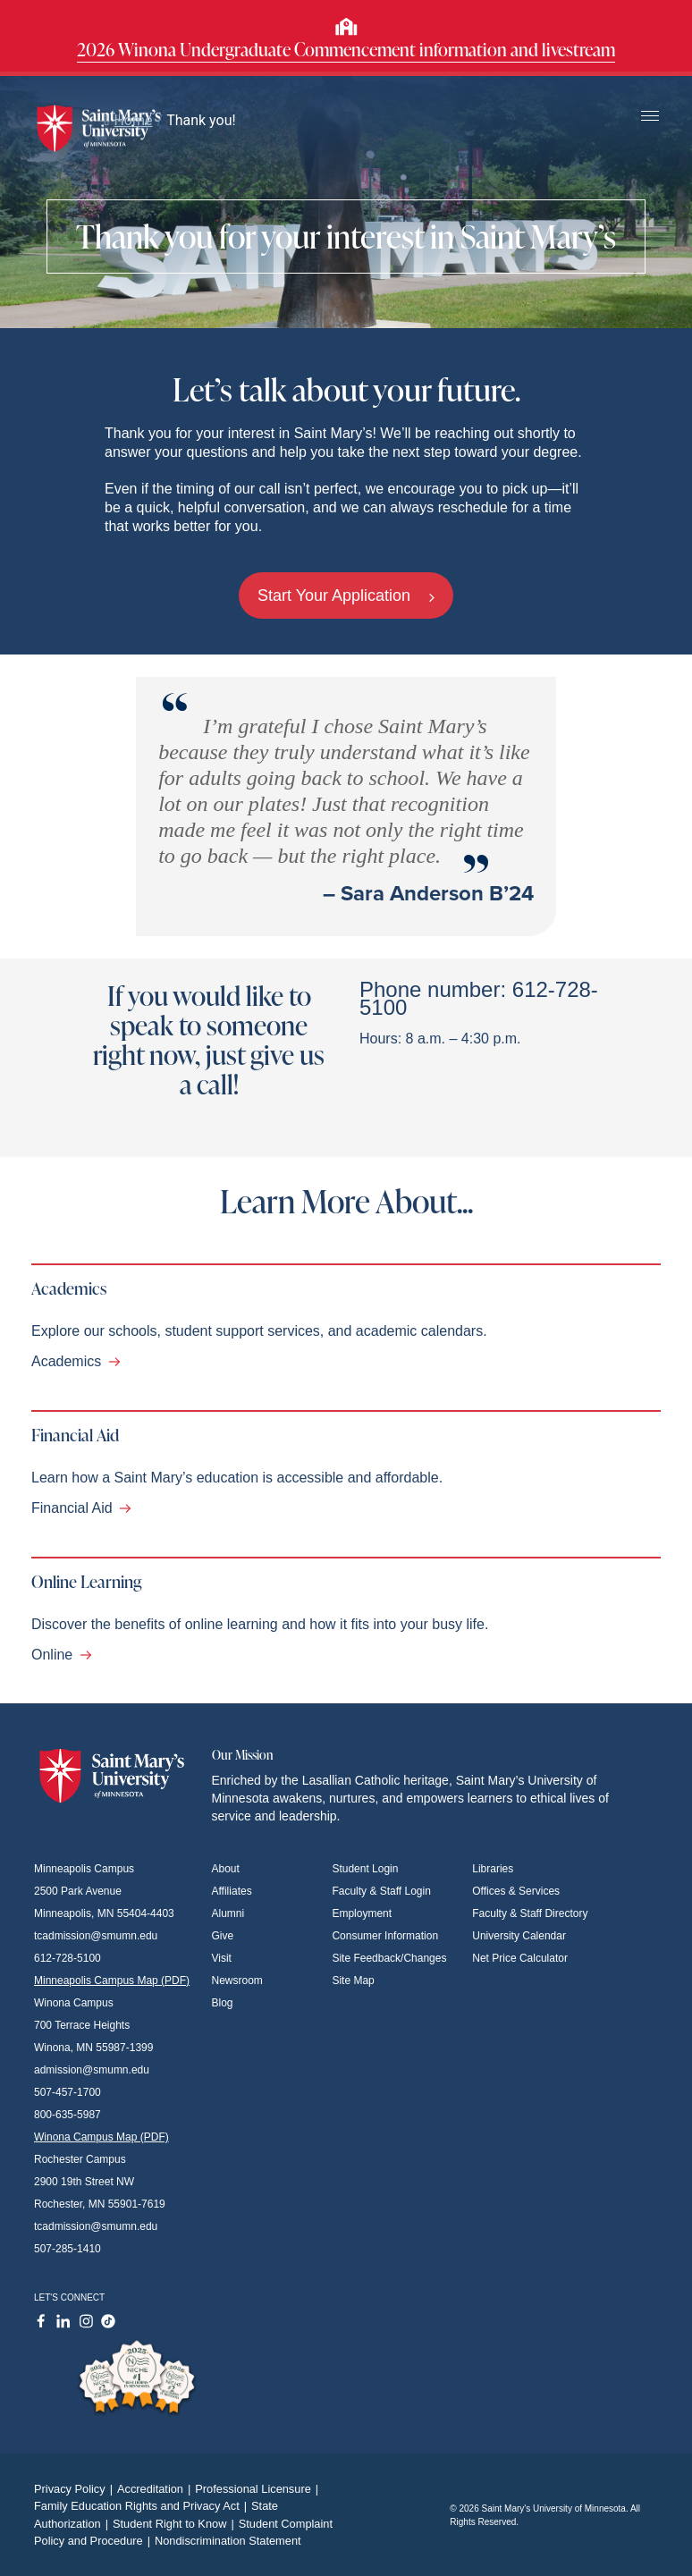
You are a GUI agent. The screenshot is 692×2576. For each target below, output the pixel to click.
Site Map (353, 1980)
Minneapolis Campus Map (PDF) (112, 1980)
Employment (362, 1913)
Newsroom (237, 1980)
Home (129, 120)
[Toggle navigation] (650, 116)
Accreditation (156, 2489)
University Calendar (519, 1936)
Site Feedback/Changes (389, 1958)
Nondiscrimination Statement (228, 2540)
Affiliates (232, 1891)
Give (223, 1936)
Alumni (228, 1913)
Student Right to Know (176, 2523)
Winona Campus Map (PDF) (101, 2137)
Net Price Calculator (520, 1958)
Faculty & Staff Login (381, 1891)
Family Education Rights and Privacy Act (142, 2506)
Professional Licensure (259, 2489)
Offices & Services (516, 1891)
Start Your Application (346, 595)
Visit (222, 1958)
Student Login (365, 1868)
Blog (222, 2003)
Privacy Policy (75, 2489)
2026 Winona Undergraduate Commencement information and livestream (346, 49)
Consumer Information (385, 1936)
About (226, 1868)
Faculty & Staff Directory (529, 1913)
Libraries (492, 1868)
